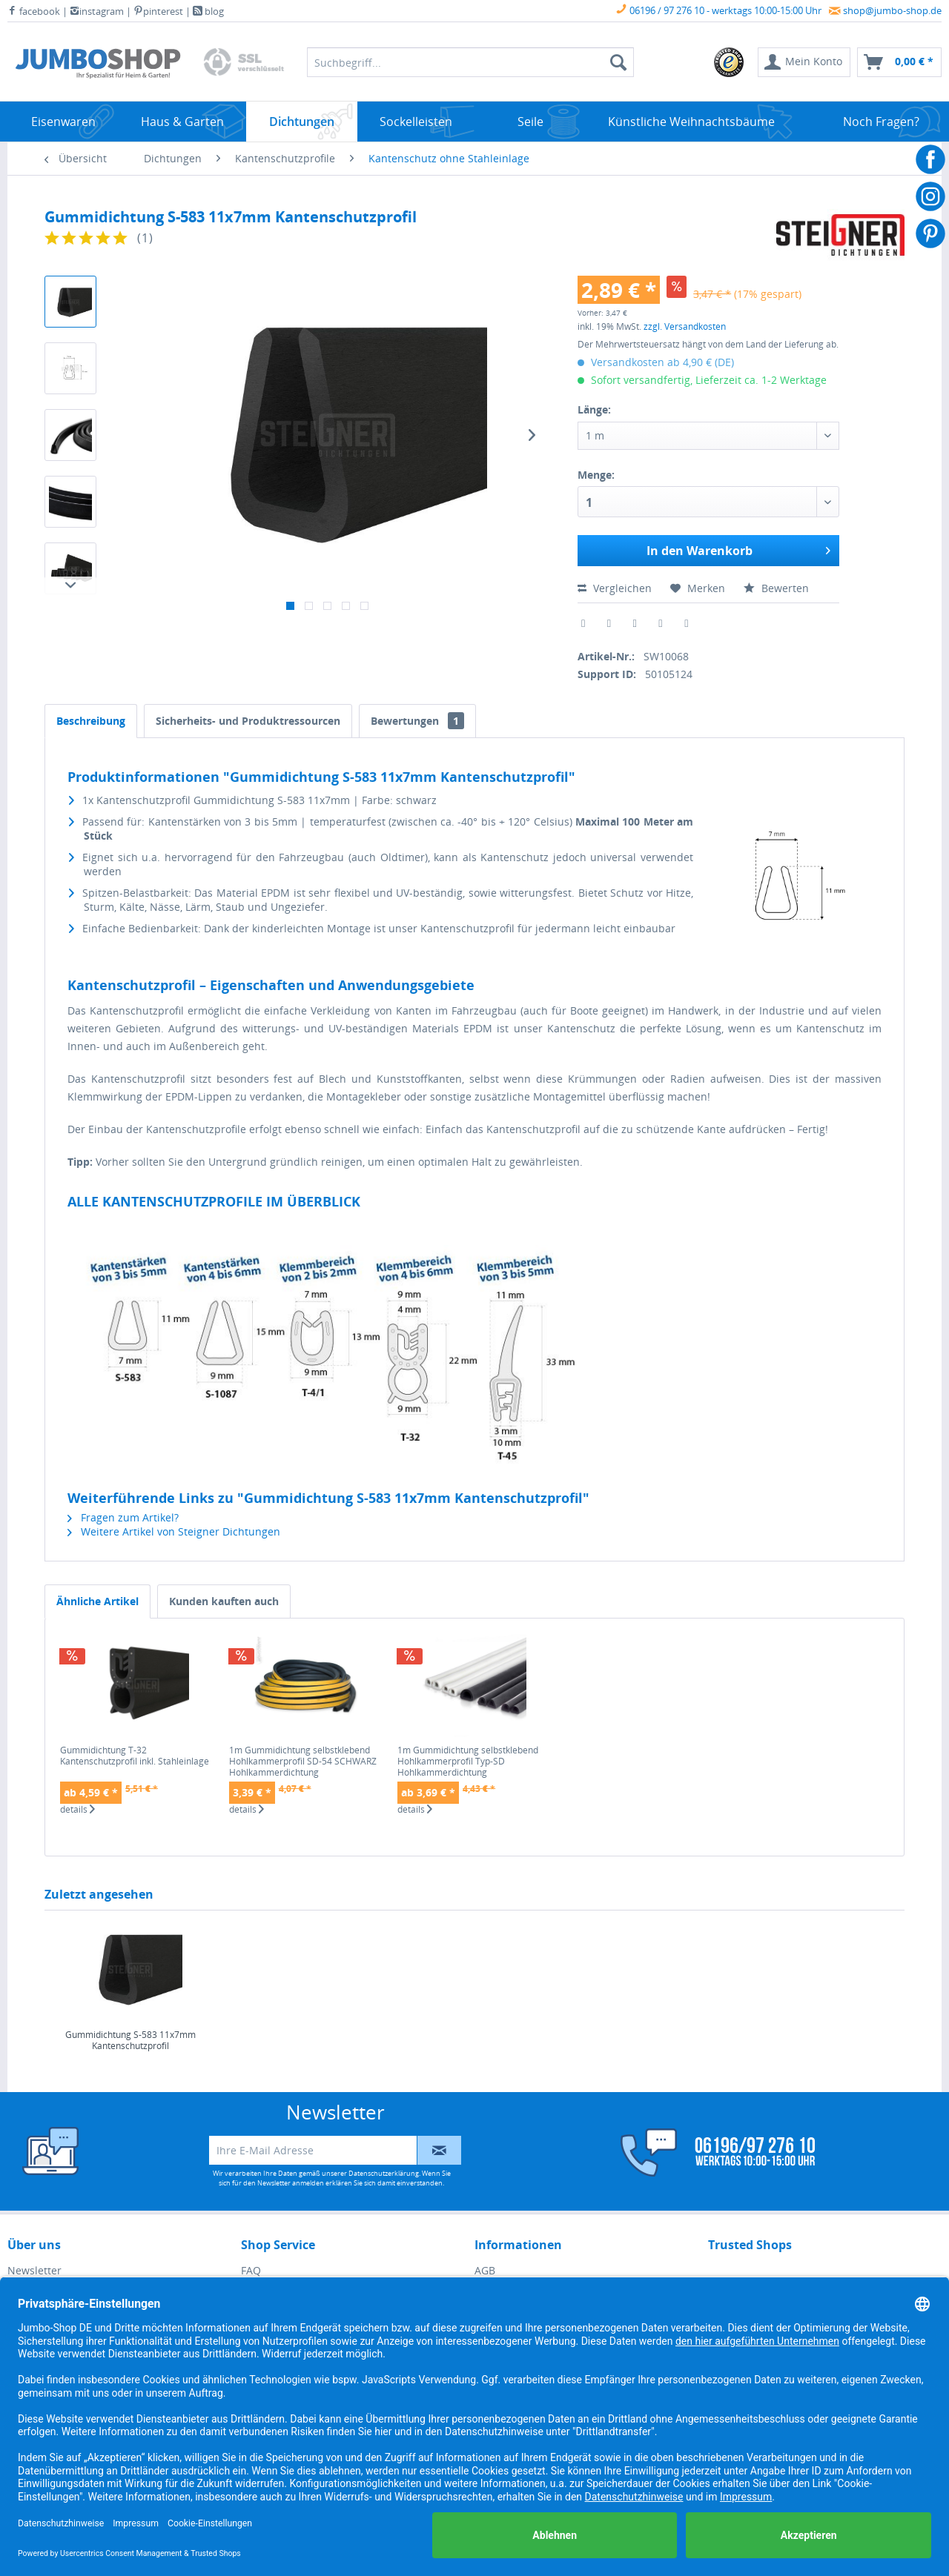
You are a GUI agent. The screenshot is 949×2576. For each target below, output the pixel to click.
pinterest (158, 11)
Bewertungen (417, 720)
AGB (484, 2270)
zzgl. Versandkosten (685, 326)
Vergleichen (615, 588)
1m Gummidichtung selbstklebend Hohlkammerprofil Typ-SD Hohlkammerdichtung (467, 1761)
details (77, 1810)
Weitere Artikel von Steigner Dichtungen (173, 1531)
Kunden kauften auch (224, 1601)
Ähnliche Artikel (97, 1601)
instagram (97, 11)
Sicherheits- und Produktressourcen (248, 721)
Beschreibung (90, 721)
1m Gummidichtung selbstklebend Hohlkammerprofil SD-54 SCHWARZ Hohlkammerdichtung (303, 1761)
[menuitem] (729, 62)
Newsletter (34, 2270)
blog (208, 11)
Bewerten (776, 588)
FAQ (251, 2270)
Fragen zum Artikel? (123, 1517)
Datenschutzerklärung (383, 2173)
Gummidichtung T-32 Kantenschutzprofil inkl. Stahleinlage (134, 1756)
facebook (33, 11)
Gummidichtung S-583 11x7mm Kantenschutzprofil (130, 2040)
